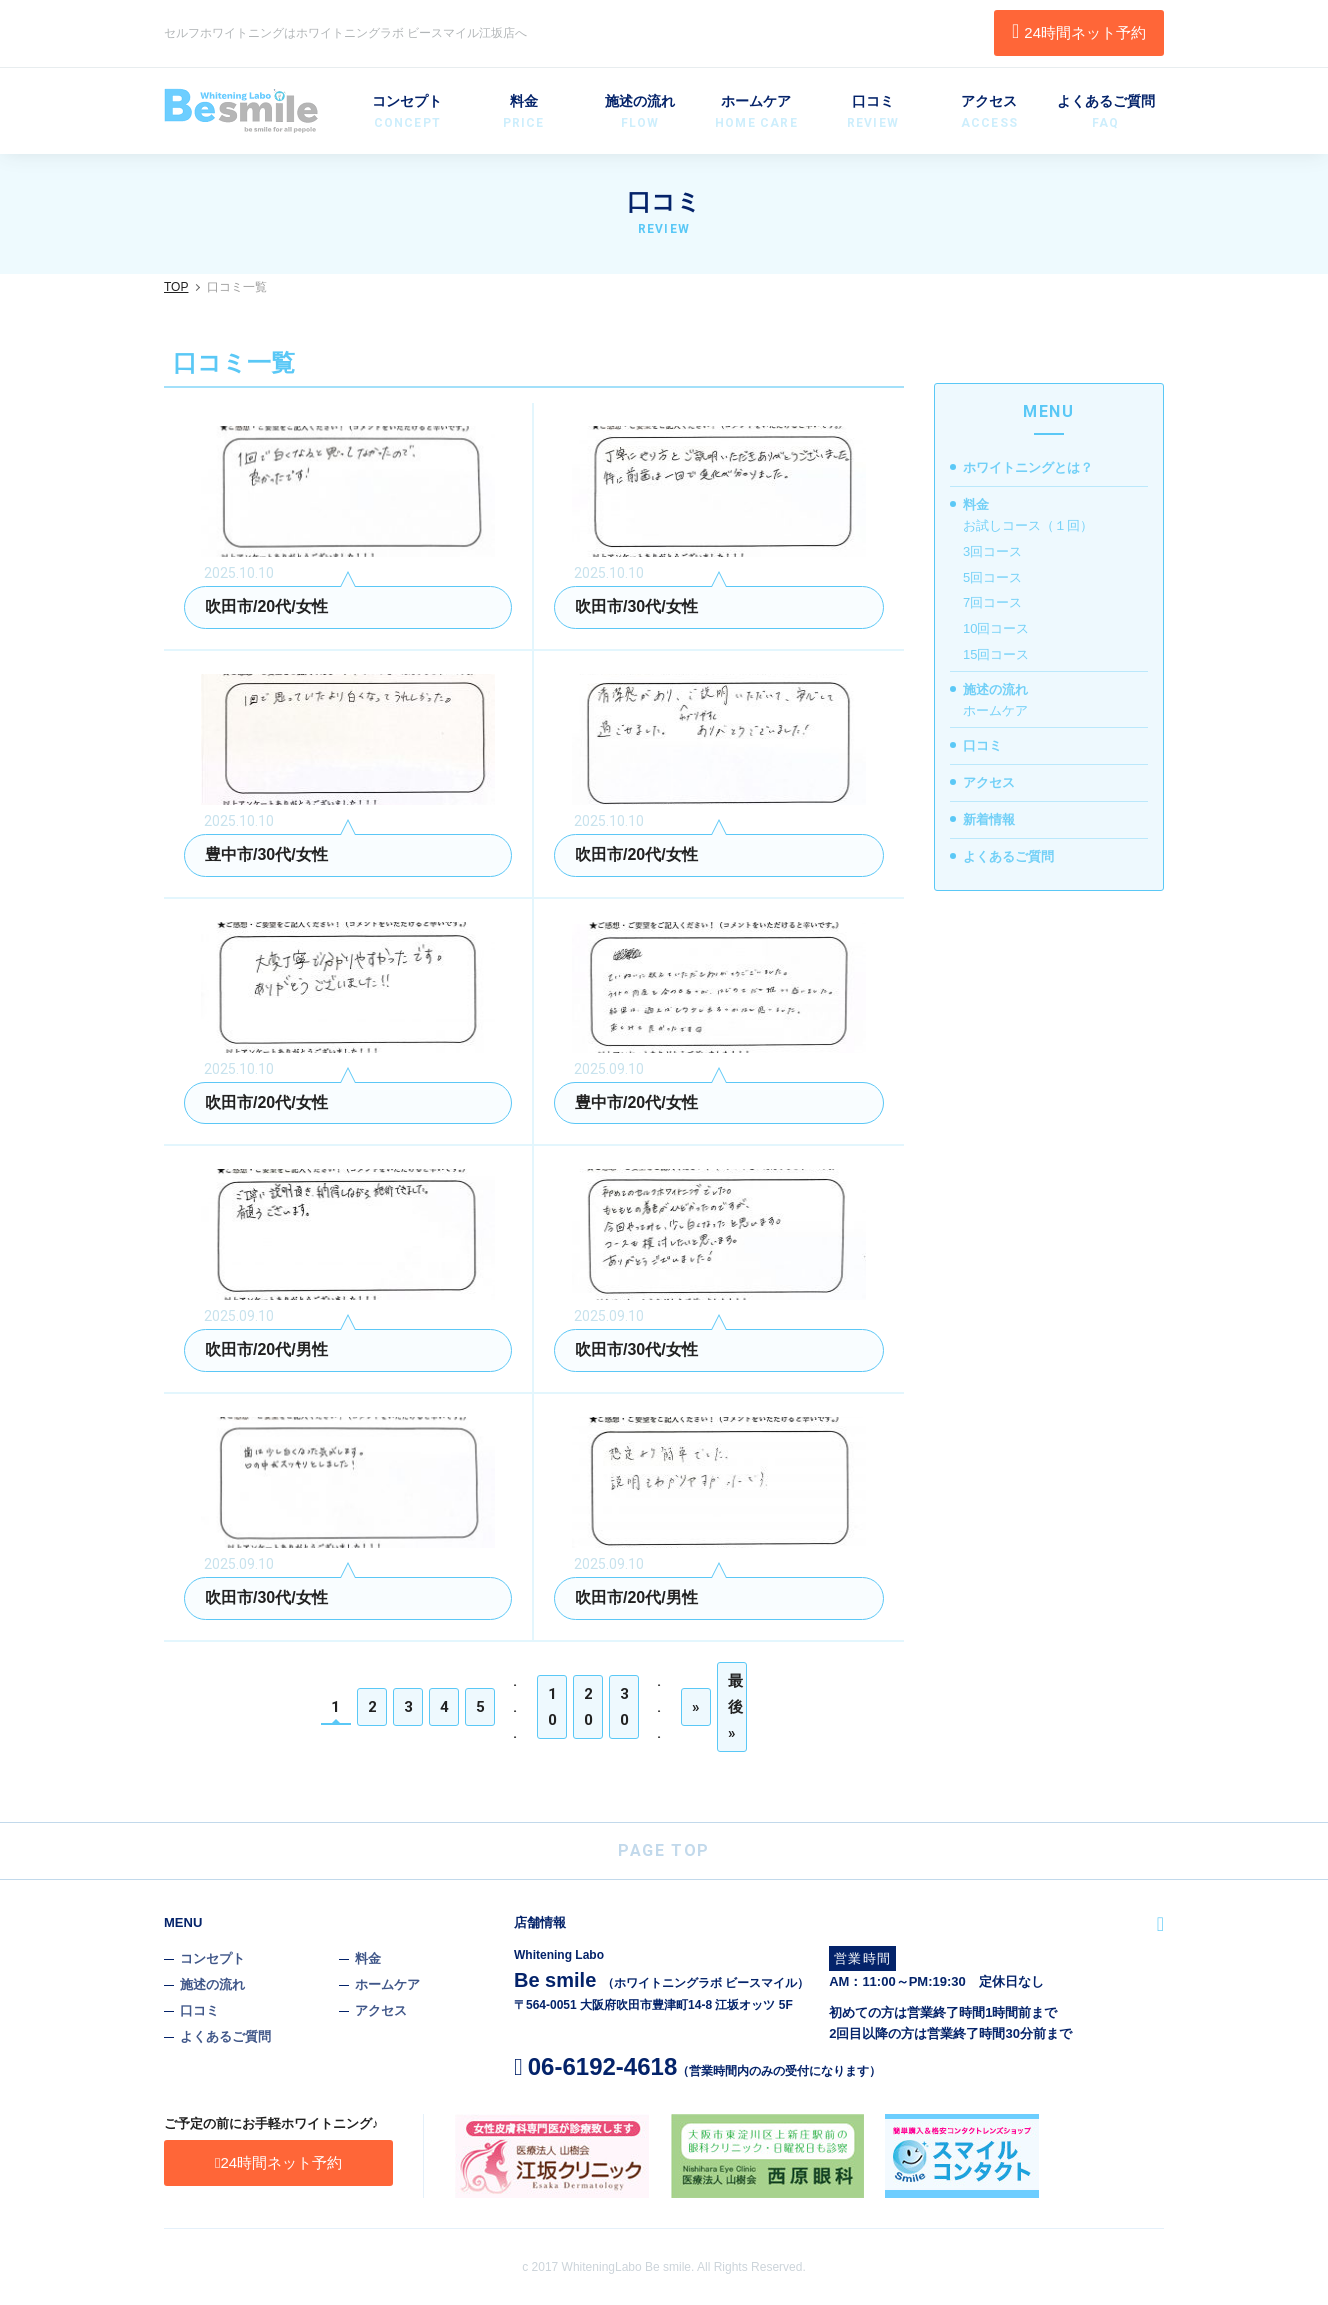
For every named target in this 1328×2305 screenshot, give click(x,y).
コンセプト (407, 113)
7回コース (992, 602)
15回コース (996, 654)
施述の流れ (640, 113)
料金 (523, 113)
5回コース (992, 577)
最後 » (736, 1707)
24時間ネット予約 (1079, 31)
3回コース (992, 551)
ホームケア (756, 113)
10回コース (996, 628)
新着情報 (989, 819)
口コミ (873, 113)
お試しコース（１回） (1028, 525)
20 (589, 1707)
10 (553, 1707)
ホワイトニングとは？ (1028, 467)
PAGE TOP (664, 1850)
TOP (176, 287)
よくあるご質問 (1106, 113)
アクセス (989, 113)
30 (625, 1707)
